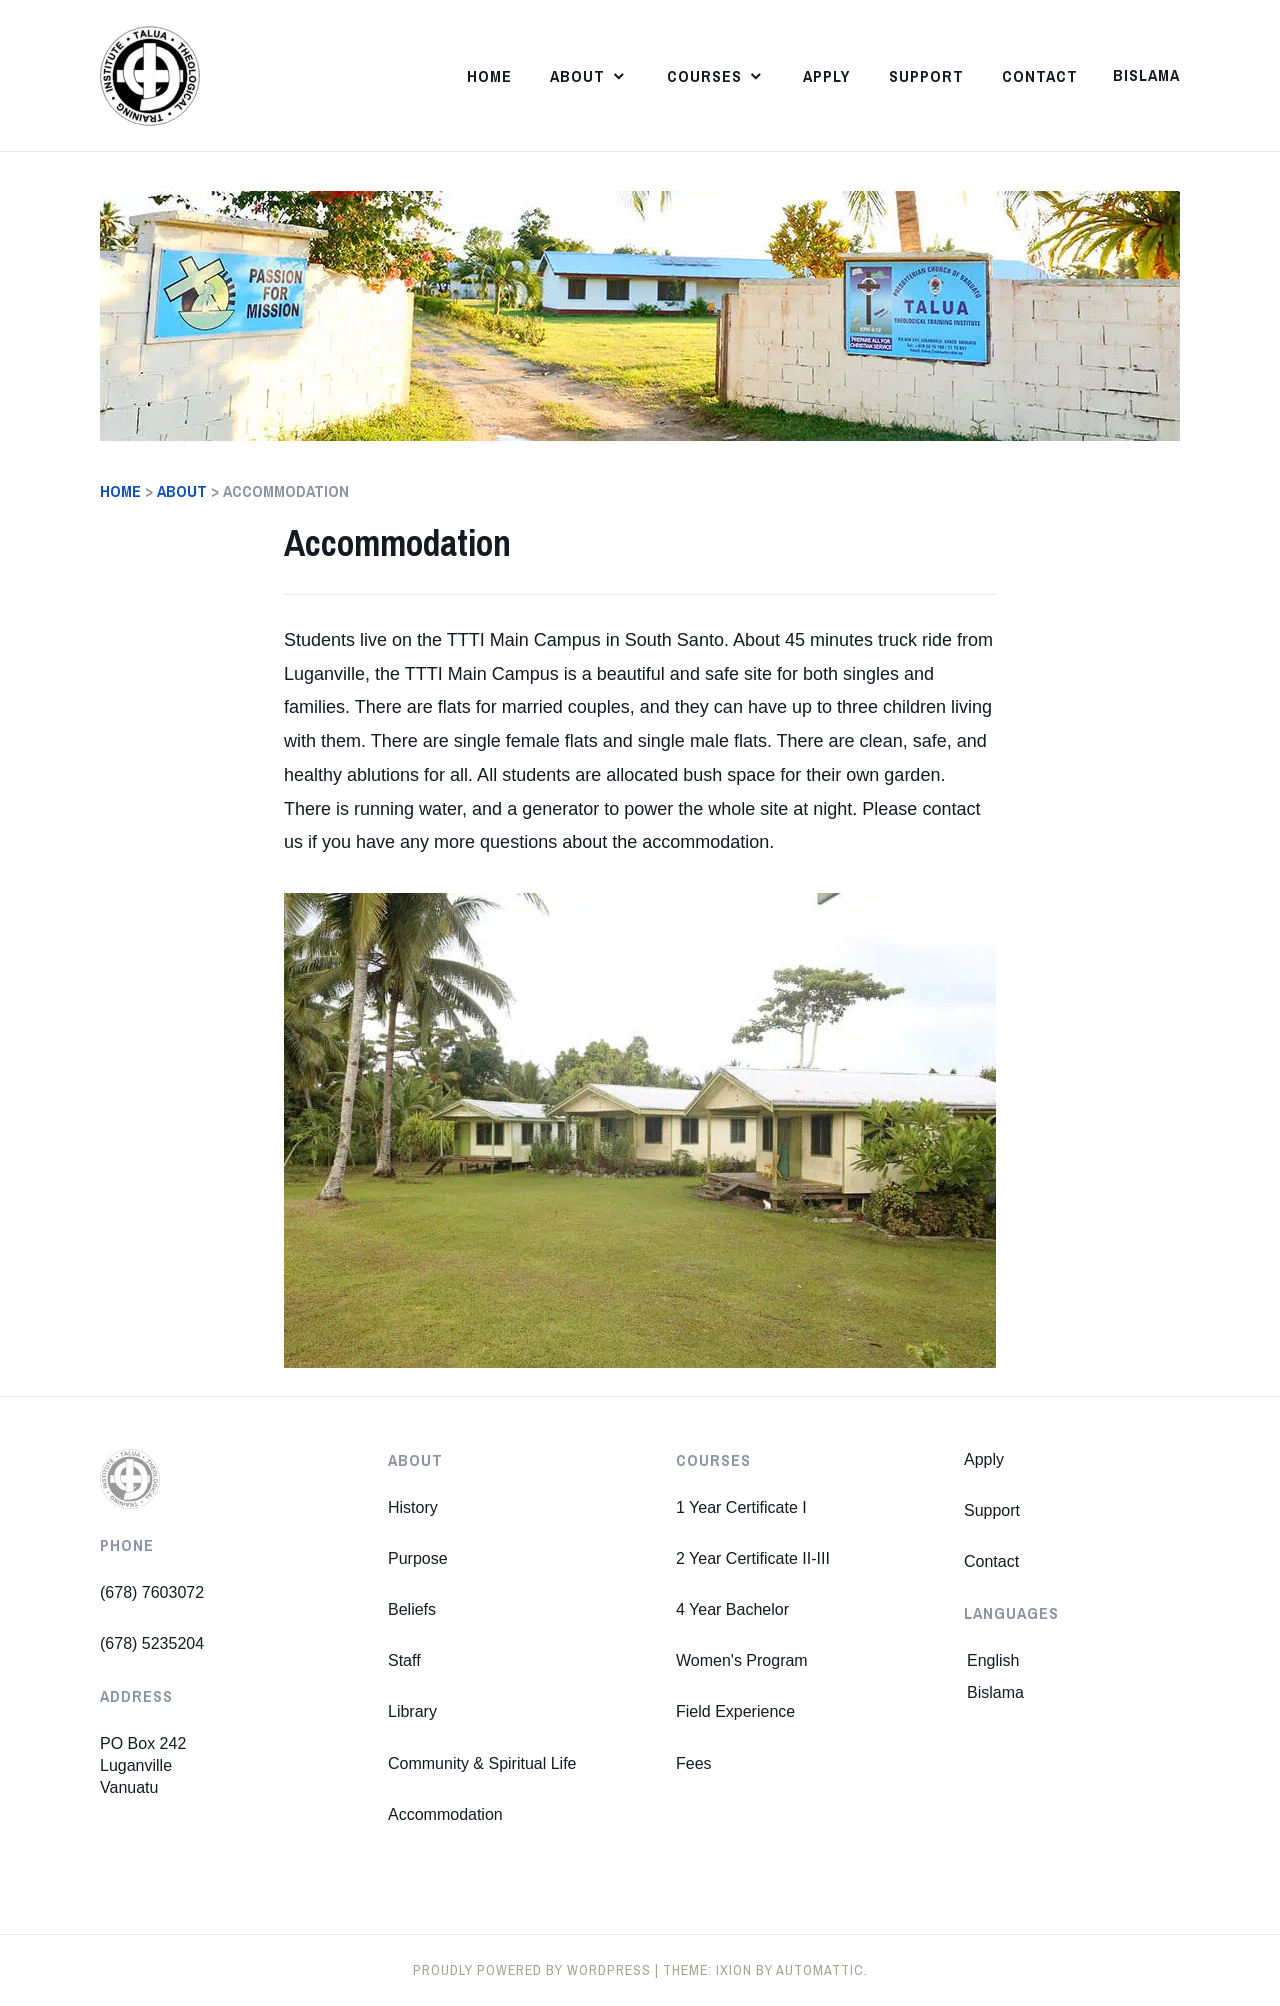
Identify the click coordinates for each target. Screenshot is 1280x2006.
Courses (704, 76)
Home (489, 76)
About (577, 76)
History (413, 1507)
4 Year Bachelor (732, 1609)
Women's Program (742, 1660)
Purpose (418, 1558)
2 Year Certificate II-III (753, 1558)
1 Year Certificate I (741, 1507)
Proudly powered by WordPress (532, 1970)
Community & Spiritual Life (482, 1763)
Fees (694, 1763)
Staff (404, 1660)
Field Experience (735, 1711)
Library (412, 1711)
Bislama (1146, 75)
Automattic (820, 1970)
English (993, 1660)
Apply (826, 76)
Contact (1040, 76)
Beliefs (412, 1609)
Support (926, 76)
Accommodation (445, 1814)
